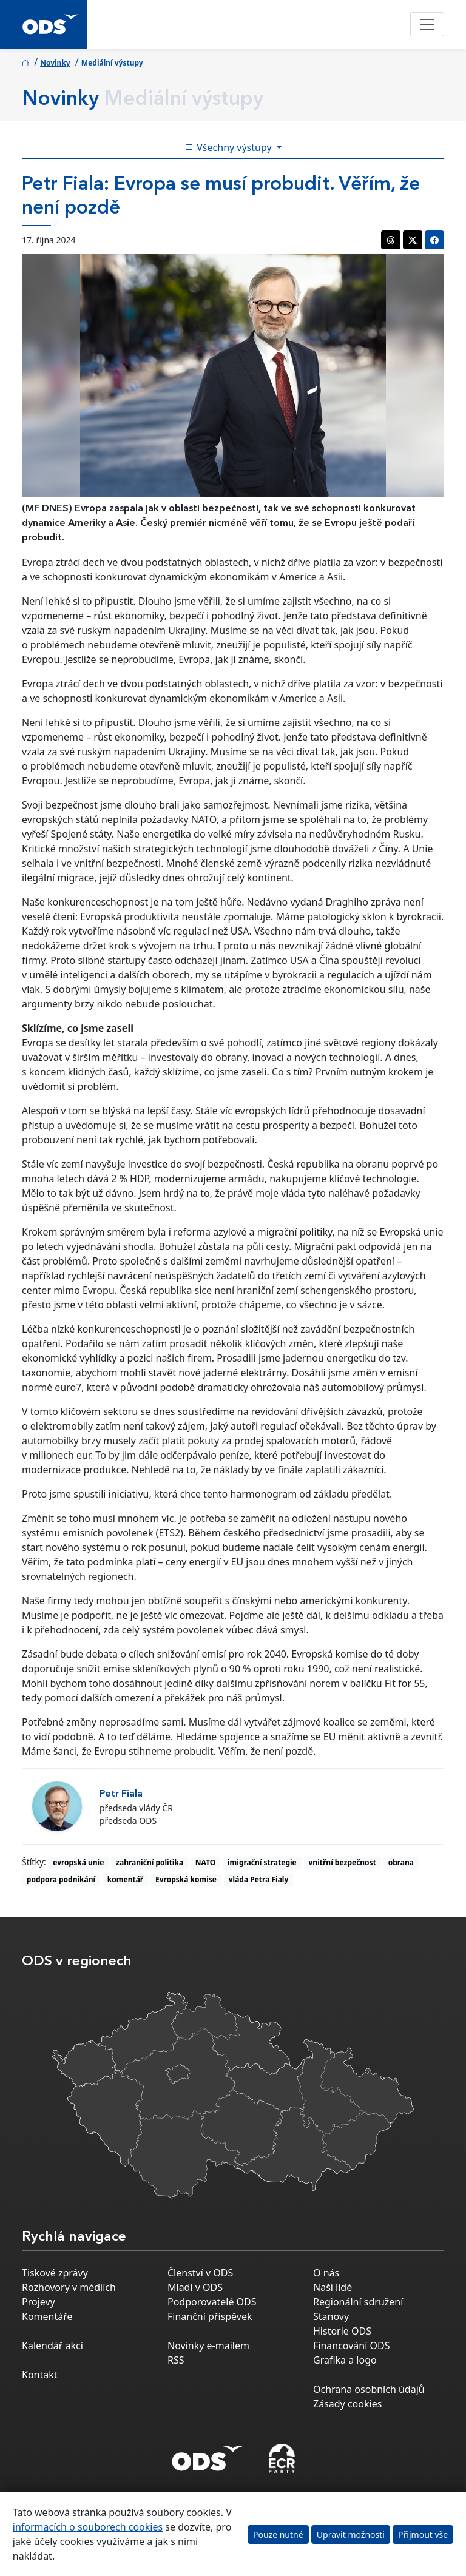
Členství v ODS (200, 2272)
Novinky (55, 63)
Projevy (38, 2302)
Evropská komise (186, 1879)
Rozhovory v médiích (69, 2287)
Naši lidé (332, 2287)
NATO (205, 1862)
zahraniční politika (149, 1862)
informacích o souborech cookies (88, 2527)
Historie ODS (342, 2331)
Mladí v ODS (195, 2287)
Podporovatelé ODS (212, 2302)
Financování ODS (351, 2345)
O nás (326, 2272)
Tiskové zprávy (55, 2272)
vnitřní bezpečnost (342, 1862)
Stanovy (331, 2316)
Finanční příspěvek (209, 2316)
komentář (125, 1879)
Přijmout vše (423, 2534)
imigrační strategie (262, 1862)
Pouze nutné (278, 2534)
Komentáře (47, 2316)
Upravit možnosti (351, 2534)
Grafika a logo (345, 2360)
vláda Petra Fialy (259, 1879)
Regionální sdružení (358, 2302)
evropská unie (78, 1862)
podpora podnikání (61, 1879)
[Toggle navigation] (427, 24)
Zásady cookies (347, 2403)
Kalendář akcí (52, 2345)
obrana (401, 1862)
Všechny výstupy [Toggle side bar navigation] (229, 147)
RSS (175, 2360)
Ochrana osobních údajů (369, 2389)
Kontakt (40, 2374)
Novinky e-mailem (208, 2345)
